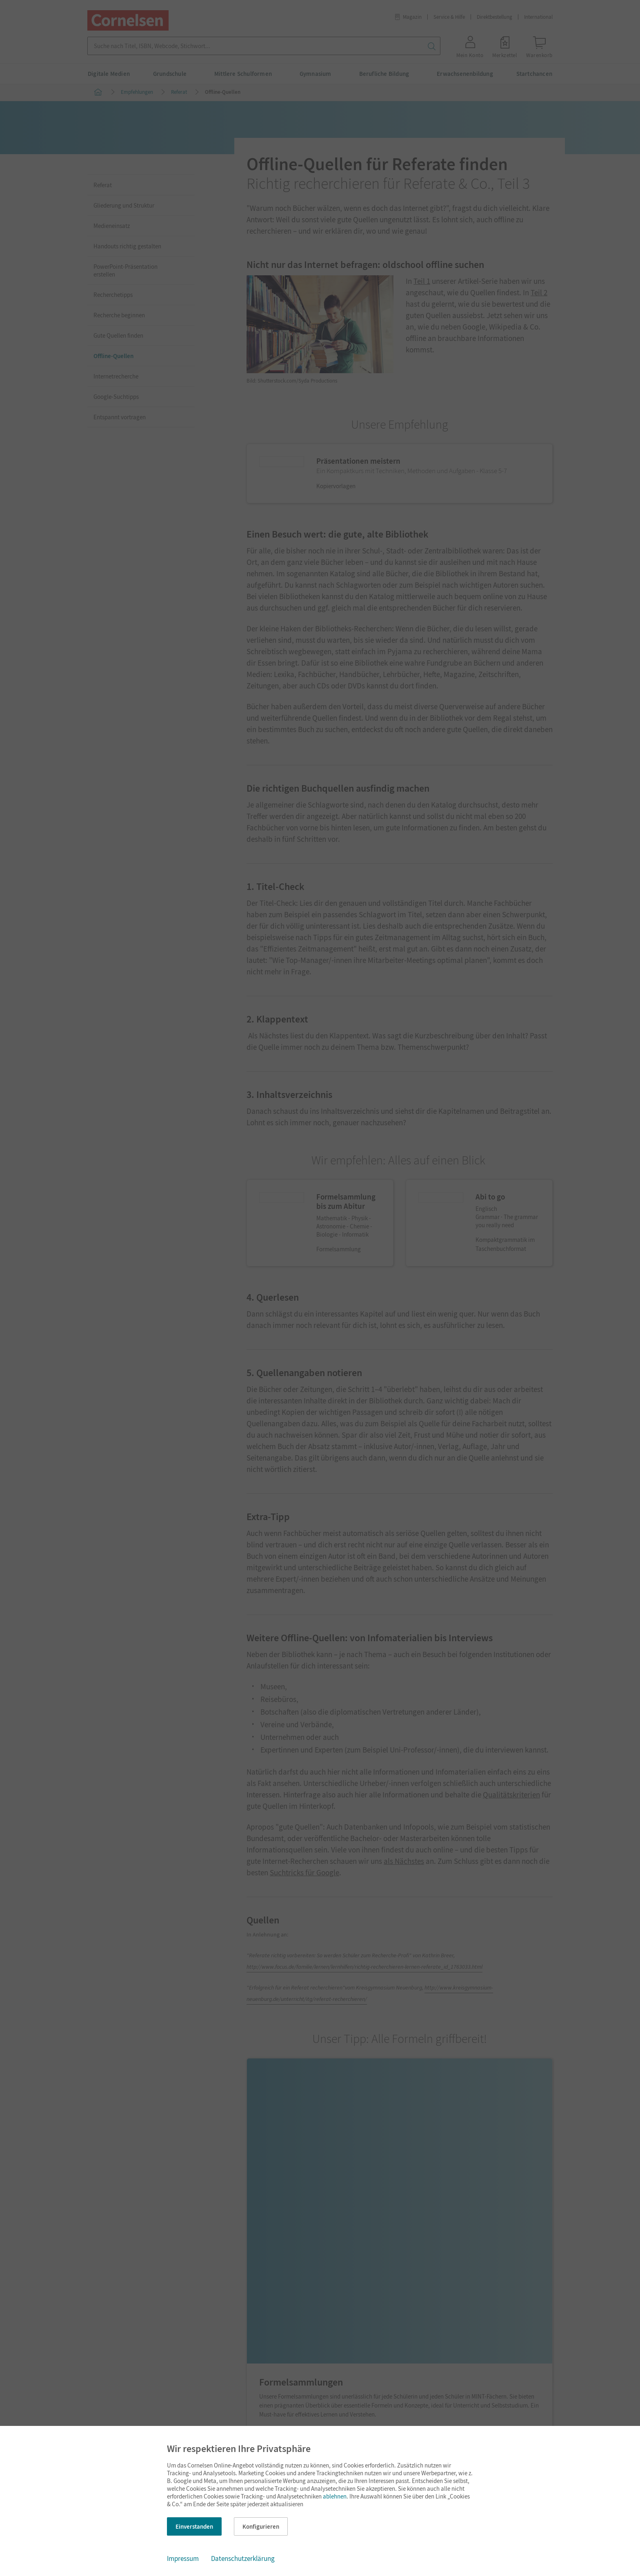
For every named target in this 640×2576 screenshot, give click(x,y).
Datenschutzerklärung (243, 2558)
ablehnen (335, 2496)
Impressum (183, 2558)
